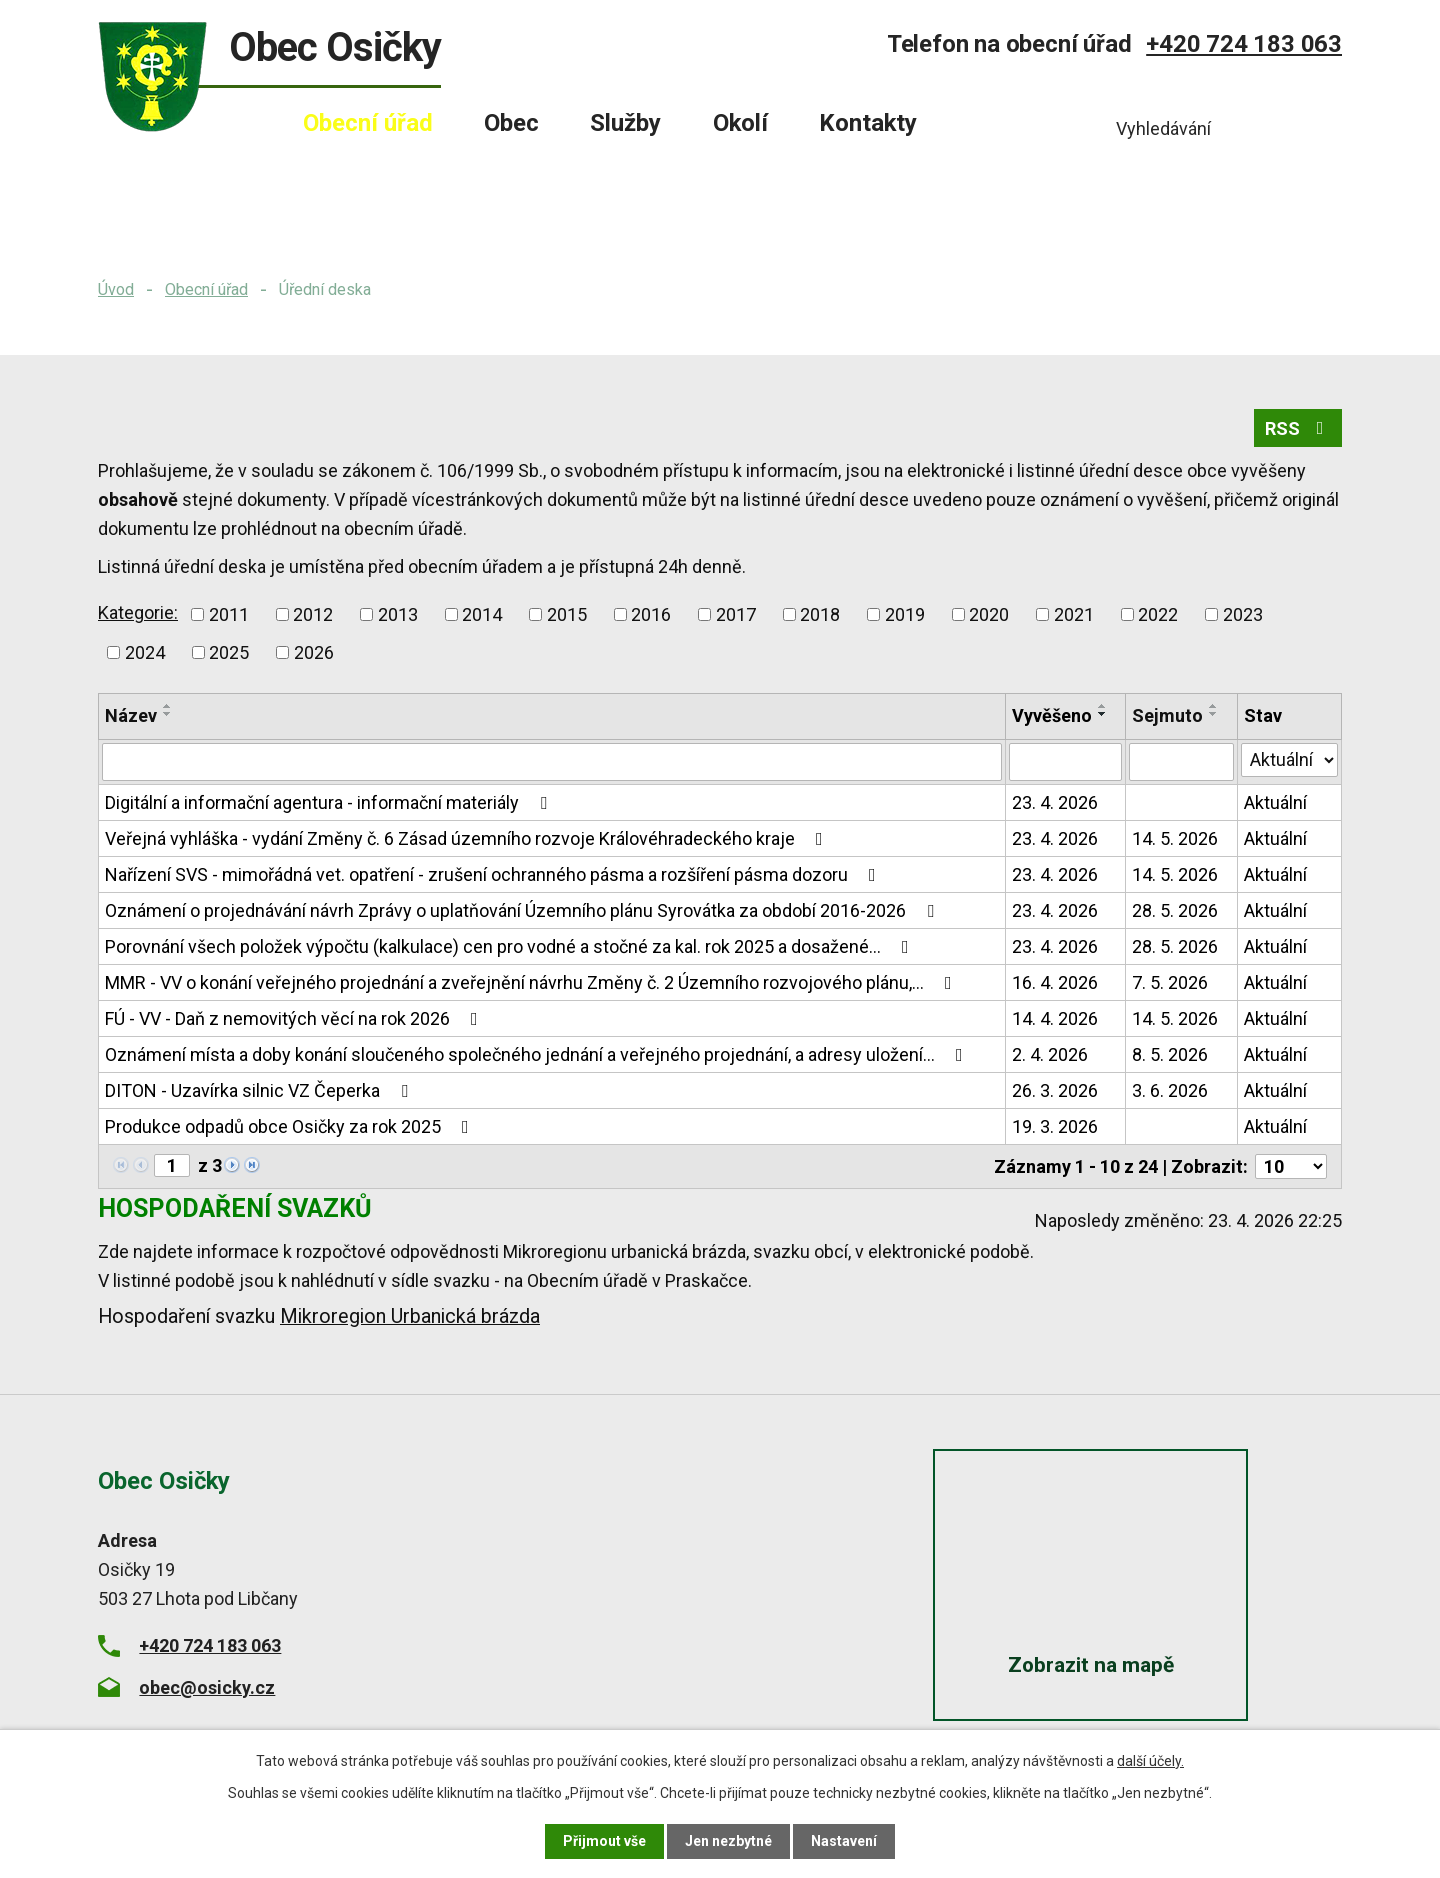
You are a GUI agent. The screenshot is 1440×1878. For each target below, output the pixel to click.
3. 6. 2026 (1170, 1090)
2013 (398, 614)
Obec (511, 123)
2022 (1158, 614)
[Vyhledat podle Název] (552, 762)
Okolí (740, 123)
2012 (313, 614)
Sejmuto (1167, 715)
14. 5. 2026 (1175, 838)
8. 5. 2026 (1170, 1054)
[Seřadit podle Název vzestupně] (168, 706)
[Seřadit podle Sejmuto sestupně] (1214, 714)
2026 (314, 652)
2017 (736, 614)
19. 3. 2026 (1055, 1126)
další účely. (1150, 1761)
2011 (229, 614)
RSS (1298, 428)
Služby (625, 123)
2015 (567, 614)
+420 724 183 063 (1244, 44)
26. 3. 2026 (1055, 1090)
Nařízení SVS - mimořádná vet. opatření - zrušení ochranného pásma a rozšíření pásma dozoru (494, 874)
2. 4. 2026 (1050, 1054)
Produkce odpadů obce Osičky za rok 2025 (291, 1126)
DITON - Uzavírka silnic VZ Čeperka (260, 1090)
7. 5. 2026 (1170, 982)
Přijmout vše (604, 1841)
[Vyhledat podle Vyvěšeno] (1066, 762)
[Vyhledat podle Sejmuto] (1181, 762)
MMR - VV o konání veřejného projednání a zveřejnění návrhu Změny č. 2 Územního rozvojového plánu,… (532, 982)
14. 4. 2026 (1055, 1018)
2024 (145, 652)
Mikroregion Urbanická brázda (410, 1316)
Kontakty (868, 123)
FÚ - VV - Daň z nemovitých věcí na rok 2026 (295, 1018)
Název (131, 715)
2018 (820, 614)
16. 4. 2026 (1055, 982)
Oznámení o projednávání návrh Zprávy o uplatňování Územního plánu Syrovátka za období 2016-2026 (523, 910)
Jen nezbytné (728, 1841)
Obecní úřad (206, 289)
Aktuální (1275, 802)
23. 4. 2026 (1055, 802)
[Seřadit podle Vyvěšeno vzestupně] (1103, 706)
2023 (1243, 614)
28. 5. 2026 (1175, 910)
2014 (482, 614)
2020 (989, 614)
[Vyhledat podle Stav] (1289, 760)
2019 (905, 614)
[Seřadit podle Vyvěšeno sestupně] (1103, 714)
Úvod (116, 289)
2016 (651, 614)
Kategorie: (138, 612)
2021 (1074, 614)
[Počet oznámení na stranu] (1291, 1166)
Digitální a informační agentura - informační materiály (330, 802)
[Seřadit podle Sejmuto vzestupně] (1214, 706)
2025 (229, 652)
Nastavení (844, 1841)
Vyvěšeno (1052, 715)
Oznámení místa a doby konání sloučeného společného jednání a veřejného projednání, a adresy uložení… (538, 1054)
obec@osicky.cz (207, 1686)
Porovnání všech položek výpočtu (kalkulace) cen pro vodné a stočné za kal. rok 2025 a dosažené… (511, 946)
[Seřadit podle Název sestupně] (168, 714)
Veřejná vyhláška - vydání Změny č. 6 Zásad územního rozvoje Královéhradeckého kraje (468, 838)
